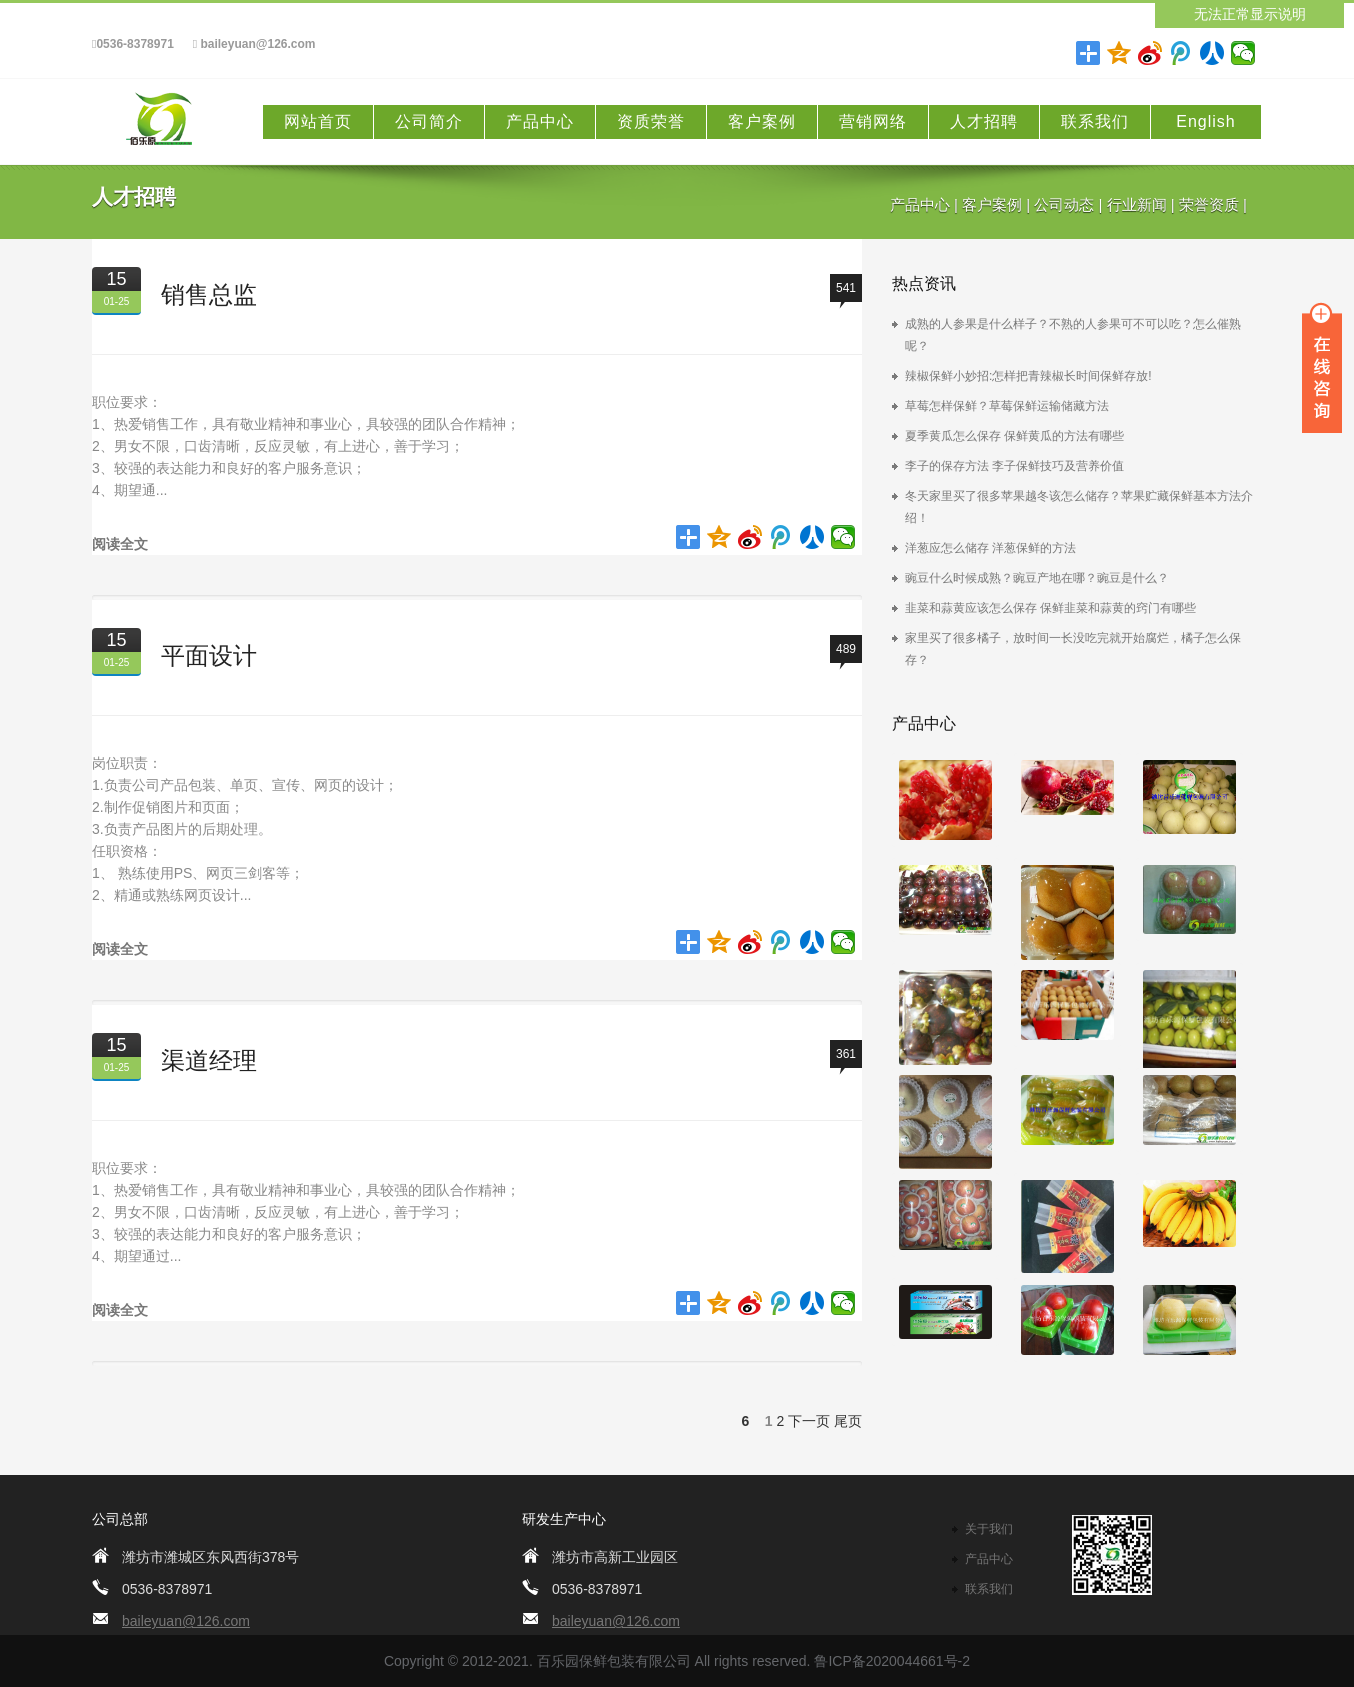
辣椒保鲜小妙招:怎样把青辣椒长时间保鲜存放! (1028, 376)
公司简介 (429, 121)
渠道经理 (209, 1060)
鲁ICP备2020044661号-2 (892, 1661)
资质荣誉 (651, 121)
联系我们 (1095, 121)
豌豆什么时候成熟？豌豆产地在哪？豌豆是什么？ (1037, 578)
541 (846, 288)
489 (846, 649)
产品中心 (540, 121)
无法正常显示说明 (1250, 14)
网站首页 (318, 121)
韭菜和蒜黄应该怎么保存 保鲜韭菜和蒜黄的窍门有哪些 (1050, 608)
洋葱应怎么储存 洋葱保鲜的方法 (990, 548)
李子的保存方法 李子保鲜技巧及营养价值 (1014, 466)
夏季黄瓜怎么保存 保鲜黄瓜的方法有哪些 (1014, 436)
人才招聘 (984, 121)
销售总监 (209, 294)
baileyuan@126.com (254, 44)
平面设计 (209, 655)
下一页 (809, 1421)
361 (846, 1054)
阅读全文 (120, 544)
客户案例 (762, 121)
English (1205, 121)
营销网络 (873, 121)
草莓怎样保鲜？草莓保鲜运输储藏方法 (1007, 406)
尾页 (848, 1421)
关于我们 (989, 1529)
